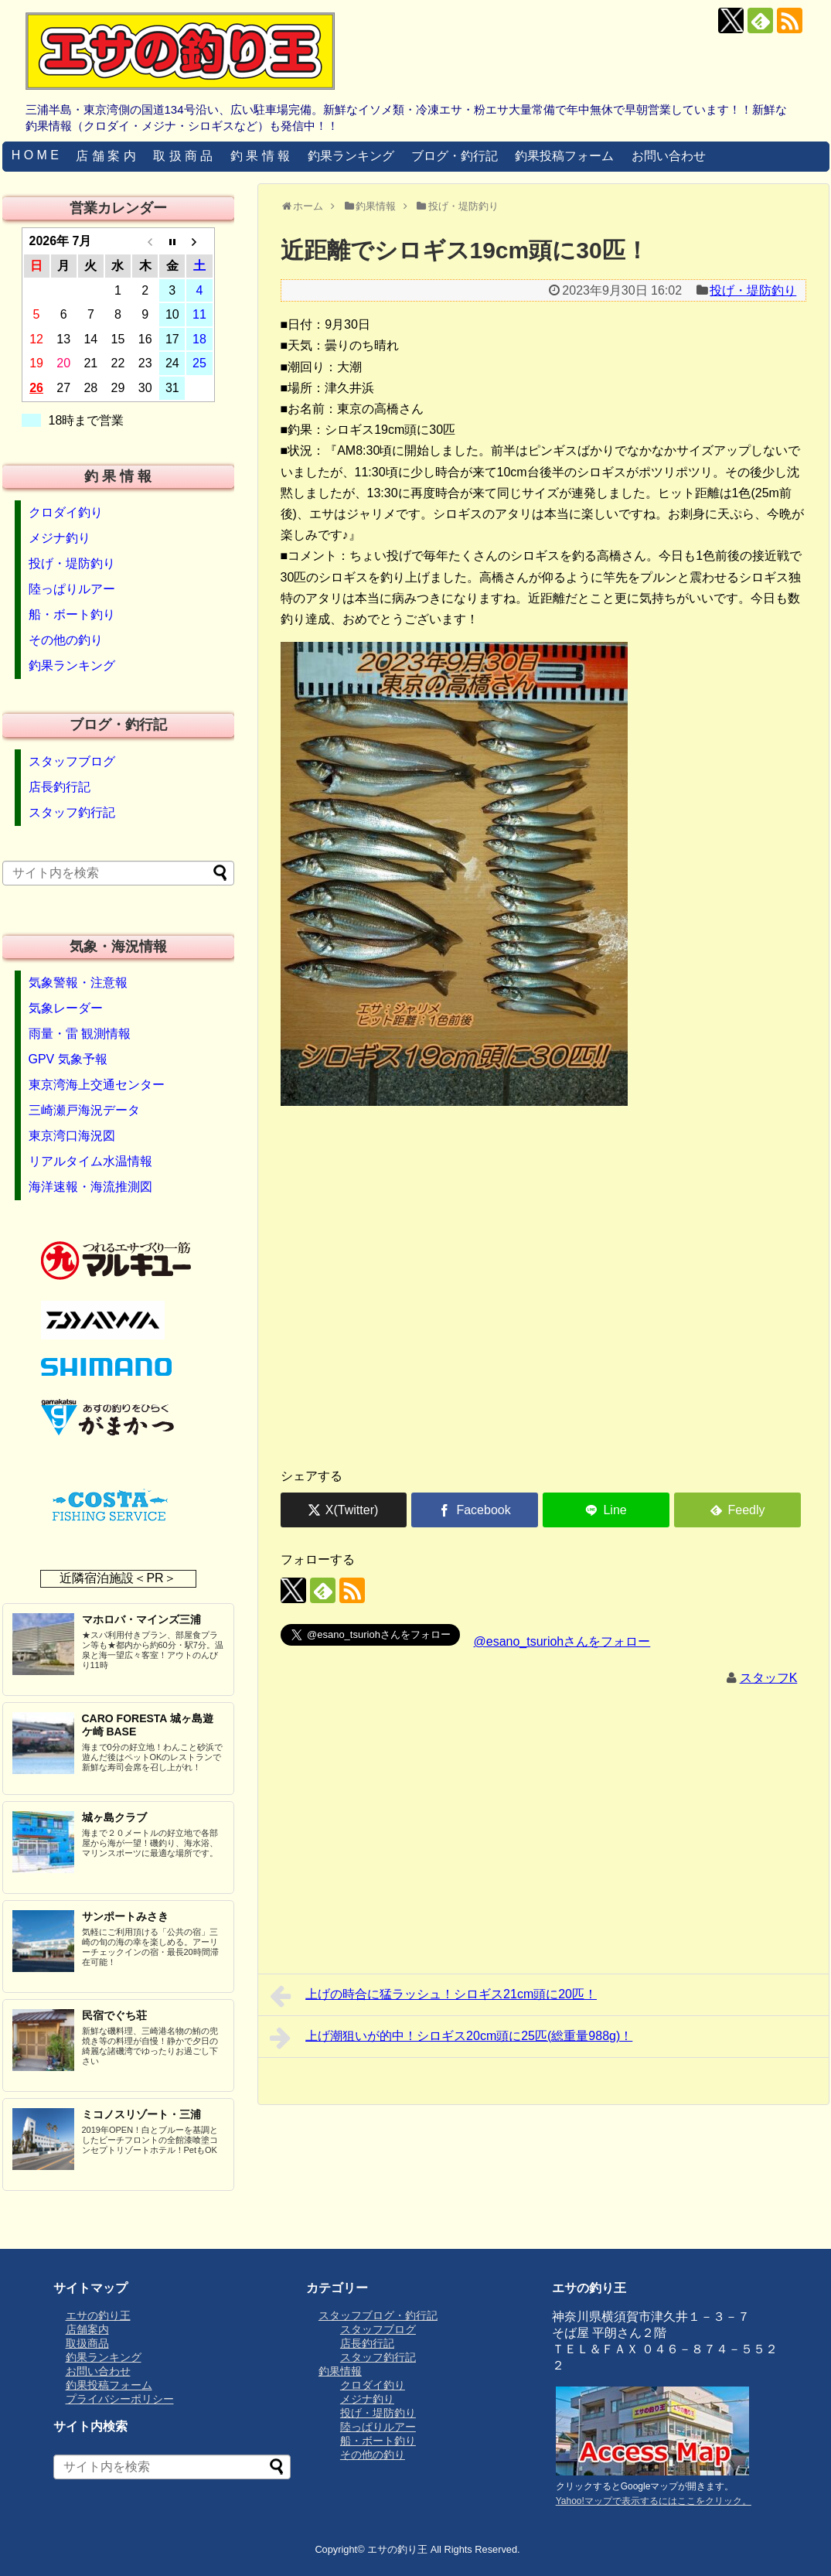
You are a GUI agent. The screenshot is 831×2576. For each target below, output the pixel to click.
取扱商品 (87, 2343)
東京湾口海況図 (72, 1135)
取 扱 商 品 (183, 155)
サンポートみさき (125, 1916)
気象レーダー (66, 1008)
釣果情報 (340, 2371)
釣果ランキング (351, 155)
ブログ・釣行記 (454, 155)
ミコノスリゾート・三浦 (141, 2114)
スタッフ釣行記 (72, 812)
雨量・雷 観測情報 (80, 1033)
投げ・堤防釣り (753, 290)
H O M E (35, 155)
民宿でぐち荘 (114, 2015)
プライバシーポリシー (120, 2399)
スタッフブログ (72, 761)
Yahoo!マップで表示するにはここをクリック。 (653, 2501)
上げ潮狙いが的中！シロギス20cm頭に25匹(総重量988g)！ (451, 2037)
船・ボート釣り (72, 614)
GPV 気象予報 (68, 1059)
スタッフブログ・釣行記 (378, 2315)
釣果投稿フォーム (564, 155)
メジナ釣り (59, 537)
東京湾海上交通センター (97, 1084)
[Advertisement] (543, 1334)
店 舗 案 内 (105, 155)
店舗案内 (87, 2329)
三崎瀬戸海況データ (84, 1110)
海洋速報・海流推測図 (90, 1186)
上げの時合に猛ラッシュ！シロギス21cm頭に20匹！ (434, 1996)
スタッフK (769, 1677)
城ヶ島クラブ (114, 1817)
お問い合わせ (669, 155)
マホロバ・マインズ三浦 (141, 1619)
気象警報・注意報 (78, 982)
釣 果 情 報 (260, 155)
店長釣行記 (59, 786)
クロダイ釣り (66, 512)
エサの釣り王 (98, 2315)
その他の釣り (66, 640)
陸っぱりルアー (72, 588)
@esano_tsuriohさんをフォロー (562, 1641)
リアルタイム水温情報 (90, 1161)
